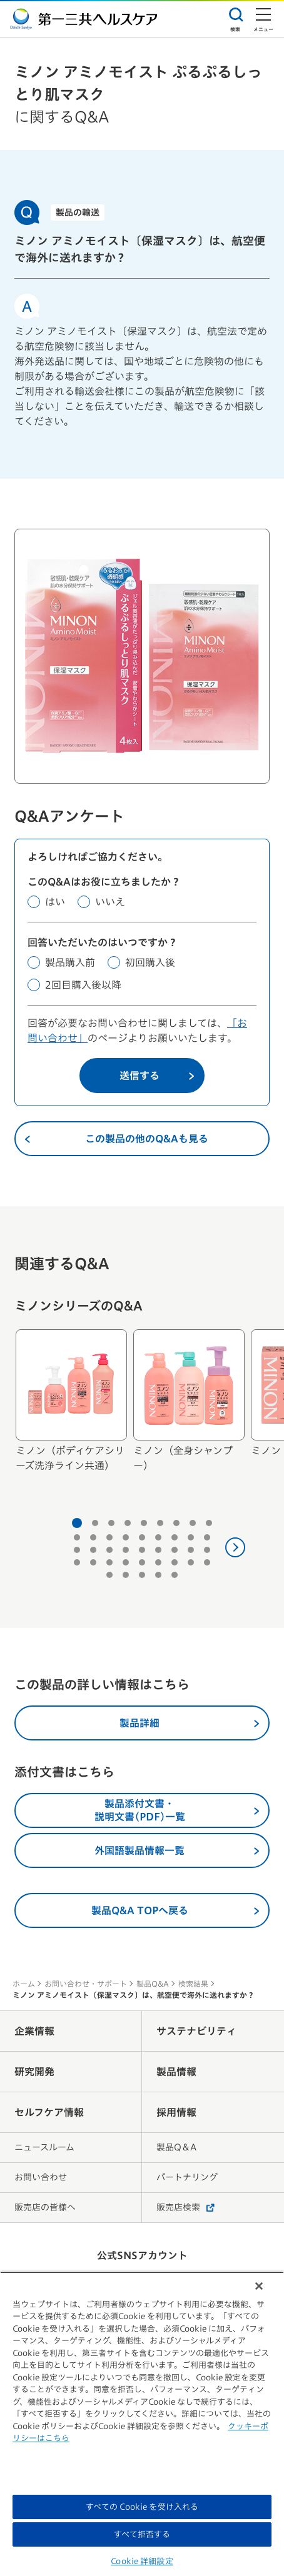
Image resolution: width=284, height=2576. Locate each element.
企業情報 (34, 2031)
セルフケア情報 (49, 2112)
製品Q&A (152, 1983)
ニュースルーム (44, 2147)
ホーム (24, 1983)
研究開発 (34, 2072)
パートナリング (187, 2177)
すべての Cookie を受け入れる (142, 2507)
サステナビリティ (196, 2031)
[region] (142, 2424)
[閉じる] (259, 2286)
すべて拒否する (142, 2534)
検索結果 (193, 1983)
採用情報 (176, 2112)
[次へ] (235, 1547)
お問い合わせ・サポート (85, 1983)
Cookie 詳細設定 (142, 2561)
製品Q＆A (176, 2147)
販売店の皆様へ (45, 2207)
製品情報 (176, 2072)
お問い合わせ (40, 2177)
